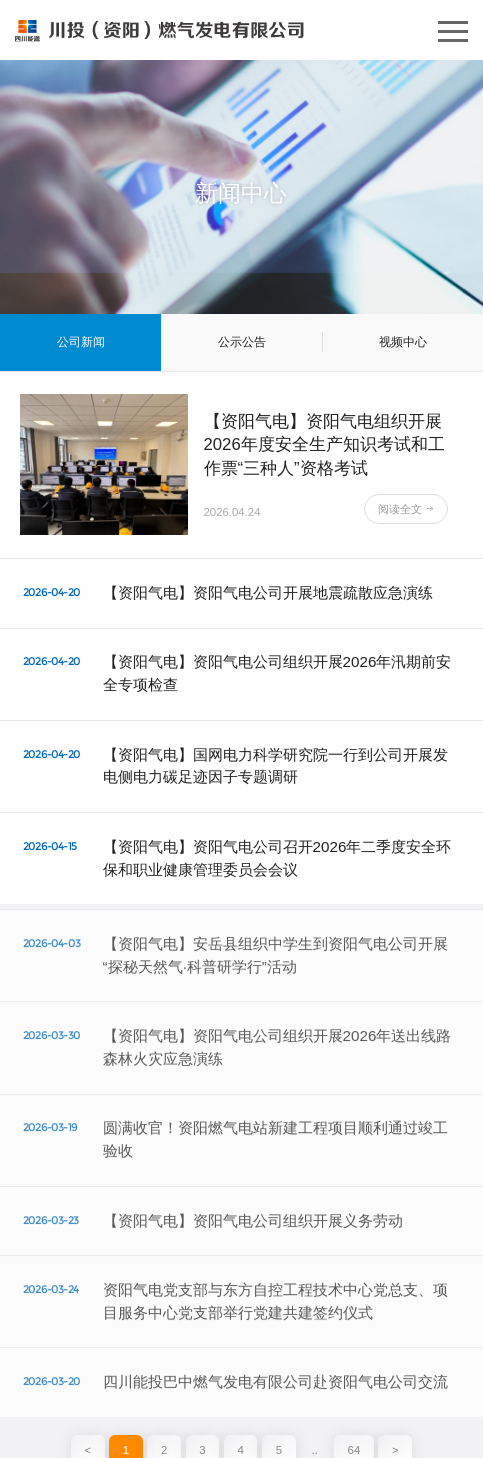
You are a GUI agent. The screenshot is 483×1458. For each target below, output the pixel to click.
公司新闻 (81, 342)
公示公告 (242, 342)
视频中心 (403, 342)
